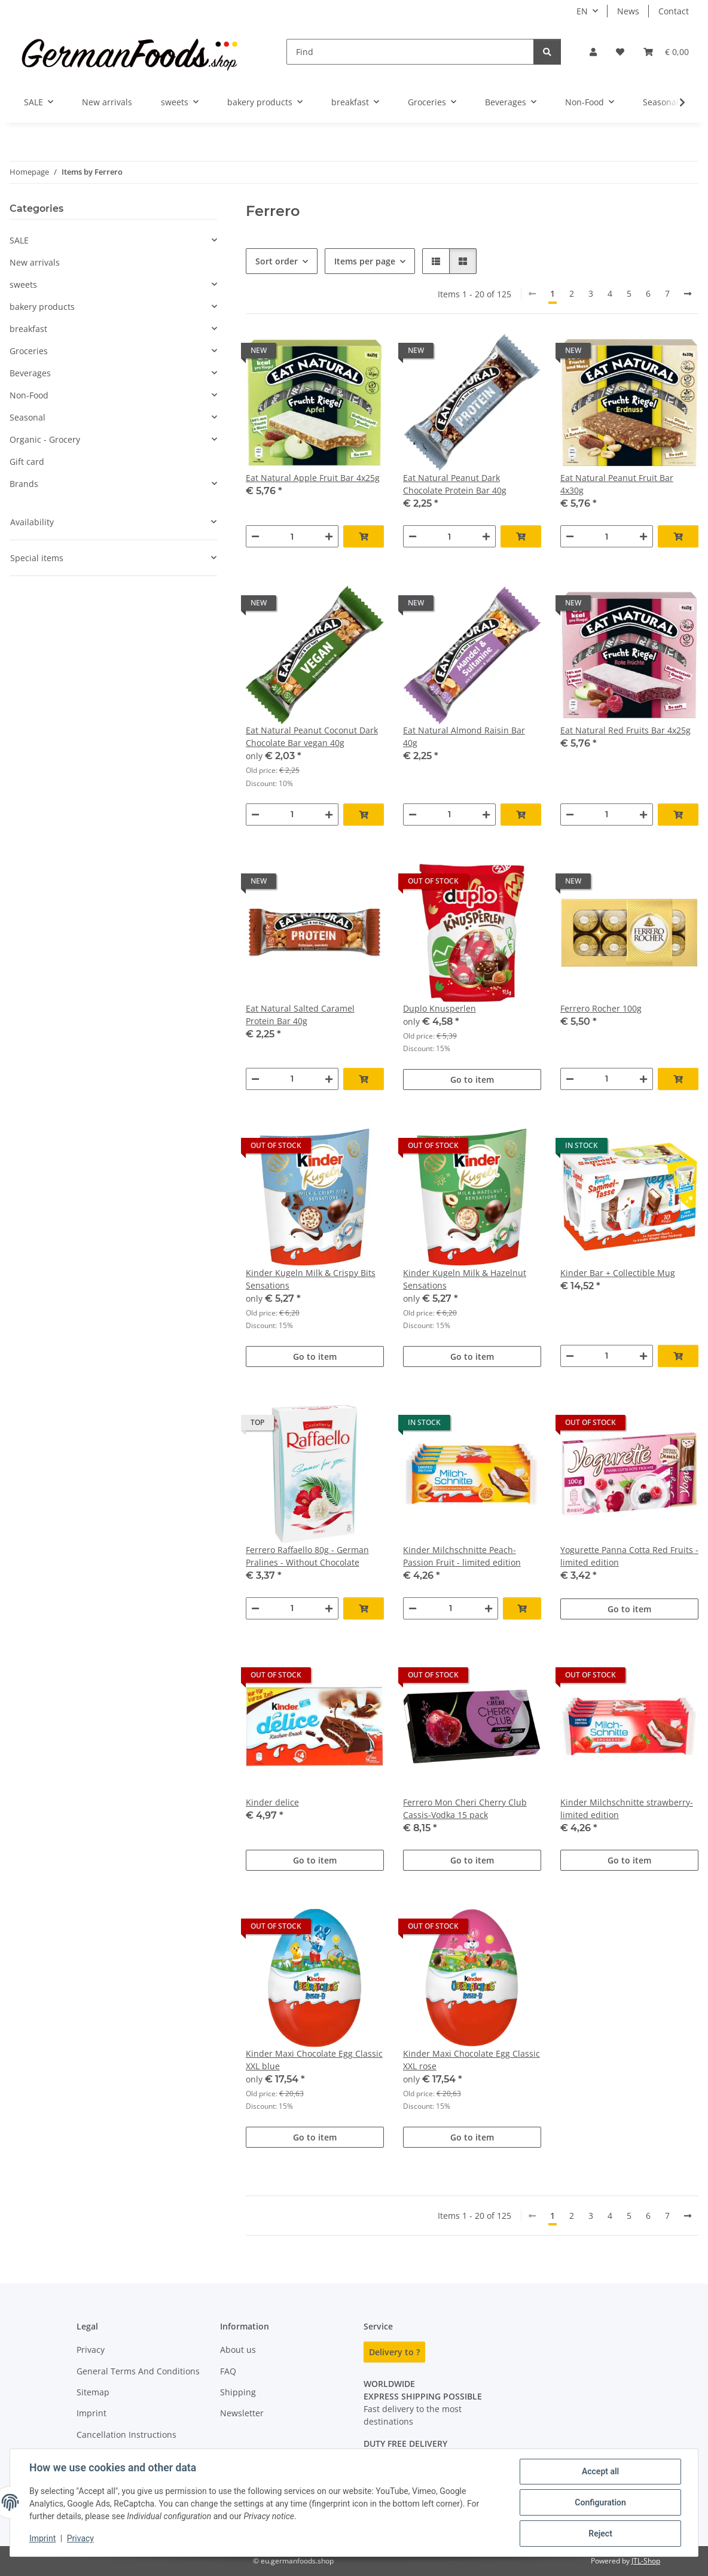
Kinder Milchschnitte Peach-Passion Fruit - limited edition (462, 1556)
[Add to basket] (363, 536)
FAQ (228, 2371)
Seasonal (27, 417)
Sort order (276, 261)
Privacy (80, 2539)
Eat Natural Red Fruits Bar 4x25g (625, 730)
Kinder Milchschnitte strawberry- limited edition (626, 1808)
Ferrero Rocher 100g (601, 1008)
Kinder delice (272, 1802)
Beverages (30, 373)
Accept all (600, 2471)
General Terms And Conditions (138, 2371)
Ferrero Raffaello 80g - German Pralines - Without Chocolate (307, 1556)
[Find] (410, 52)
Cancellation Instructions (126, 2434)
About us (238, 2349)
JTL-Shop (645, 2561)
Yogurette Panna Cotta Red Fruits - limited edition (629, 1556)
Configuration (600, 2502)
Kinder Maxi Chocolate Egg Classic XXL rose (471, 2060)
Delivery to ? (394, 2352)
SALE (19, 240)
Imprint (42, 2539)
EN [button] (582, 11)
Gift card (27, 461)
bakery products (42, 306)
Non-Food (29, 395)
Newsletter (242, 2413)
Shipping (238, 2392)
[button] (593, 51)
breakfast (28, 328)
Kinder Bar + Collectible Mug (617, 1272)
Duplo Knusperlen (439, 1008)
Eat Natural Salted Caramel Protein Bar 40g (300, 1015)
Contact (673, 11)
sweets (23, 284)
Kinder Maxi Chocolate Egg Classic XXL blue (314, 2060)
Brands (24, 483)
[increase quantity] (329, 536)
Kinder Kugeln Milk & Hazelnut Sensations (464, 1279)
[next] (687, 294)
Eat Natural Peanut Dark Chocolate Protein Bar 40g (454, 484)
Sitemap (93, 2392)
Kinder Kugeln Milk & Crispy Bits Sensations (311, 1279)
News (628, 11)
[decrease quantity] (255, 536)
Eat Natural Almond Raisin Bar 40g (464, 736)
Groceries (29, 351)
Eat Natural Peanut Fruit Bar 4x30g (616, 484)
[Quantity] (292, 536)
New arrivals (35, 262)
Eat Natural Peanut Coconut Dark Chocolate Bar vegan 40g (312, 736)
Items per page (364, 261)
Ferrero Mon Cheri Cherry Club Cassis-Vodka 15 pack (465, 1808)
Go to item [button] (472, 1079)
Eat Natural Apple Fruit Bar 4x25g (313, 477)
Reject (600, 2533)
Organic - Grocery (45, 439)
